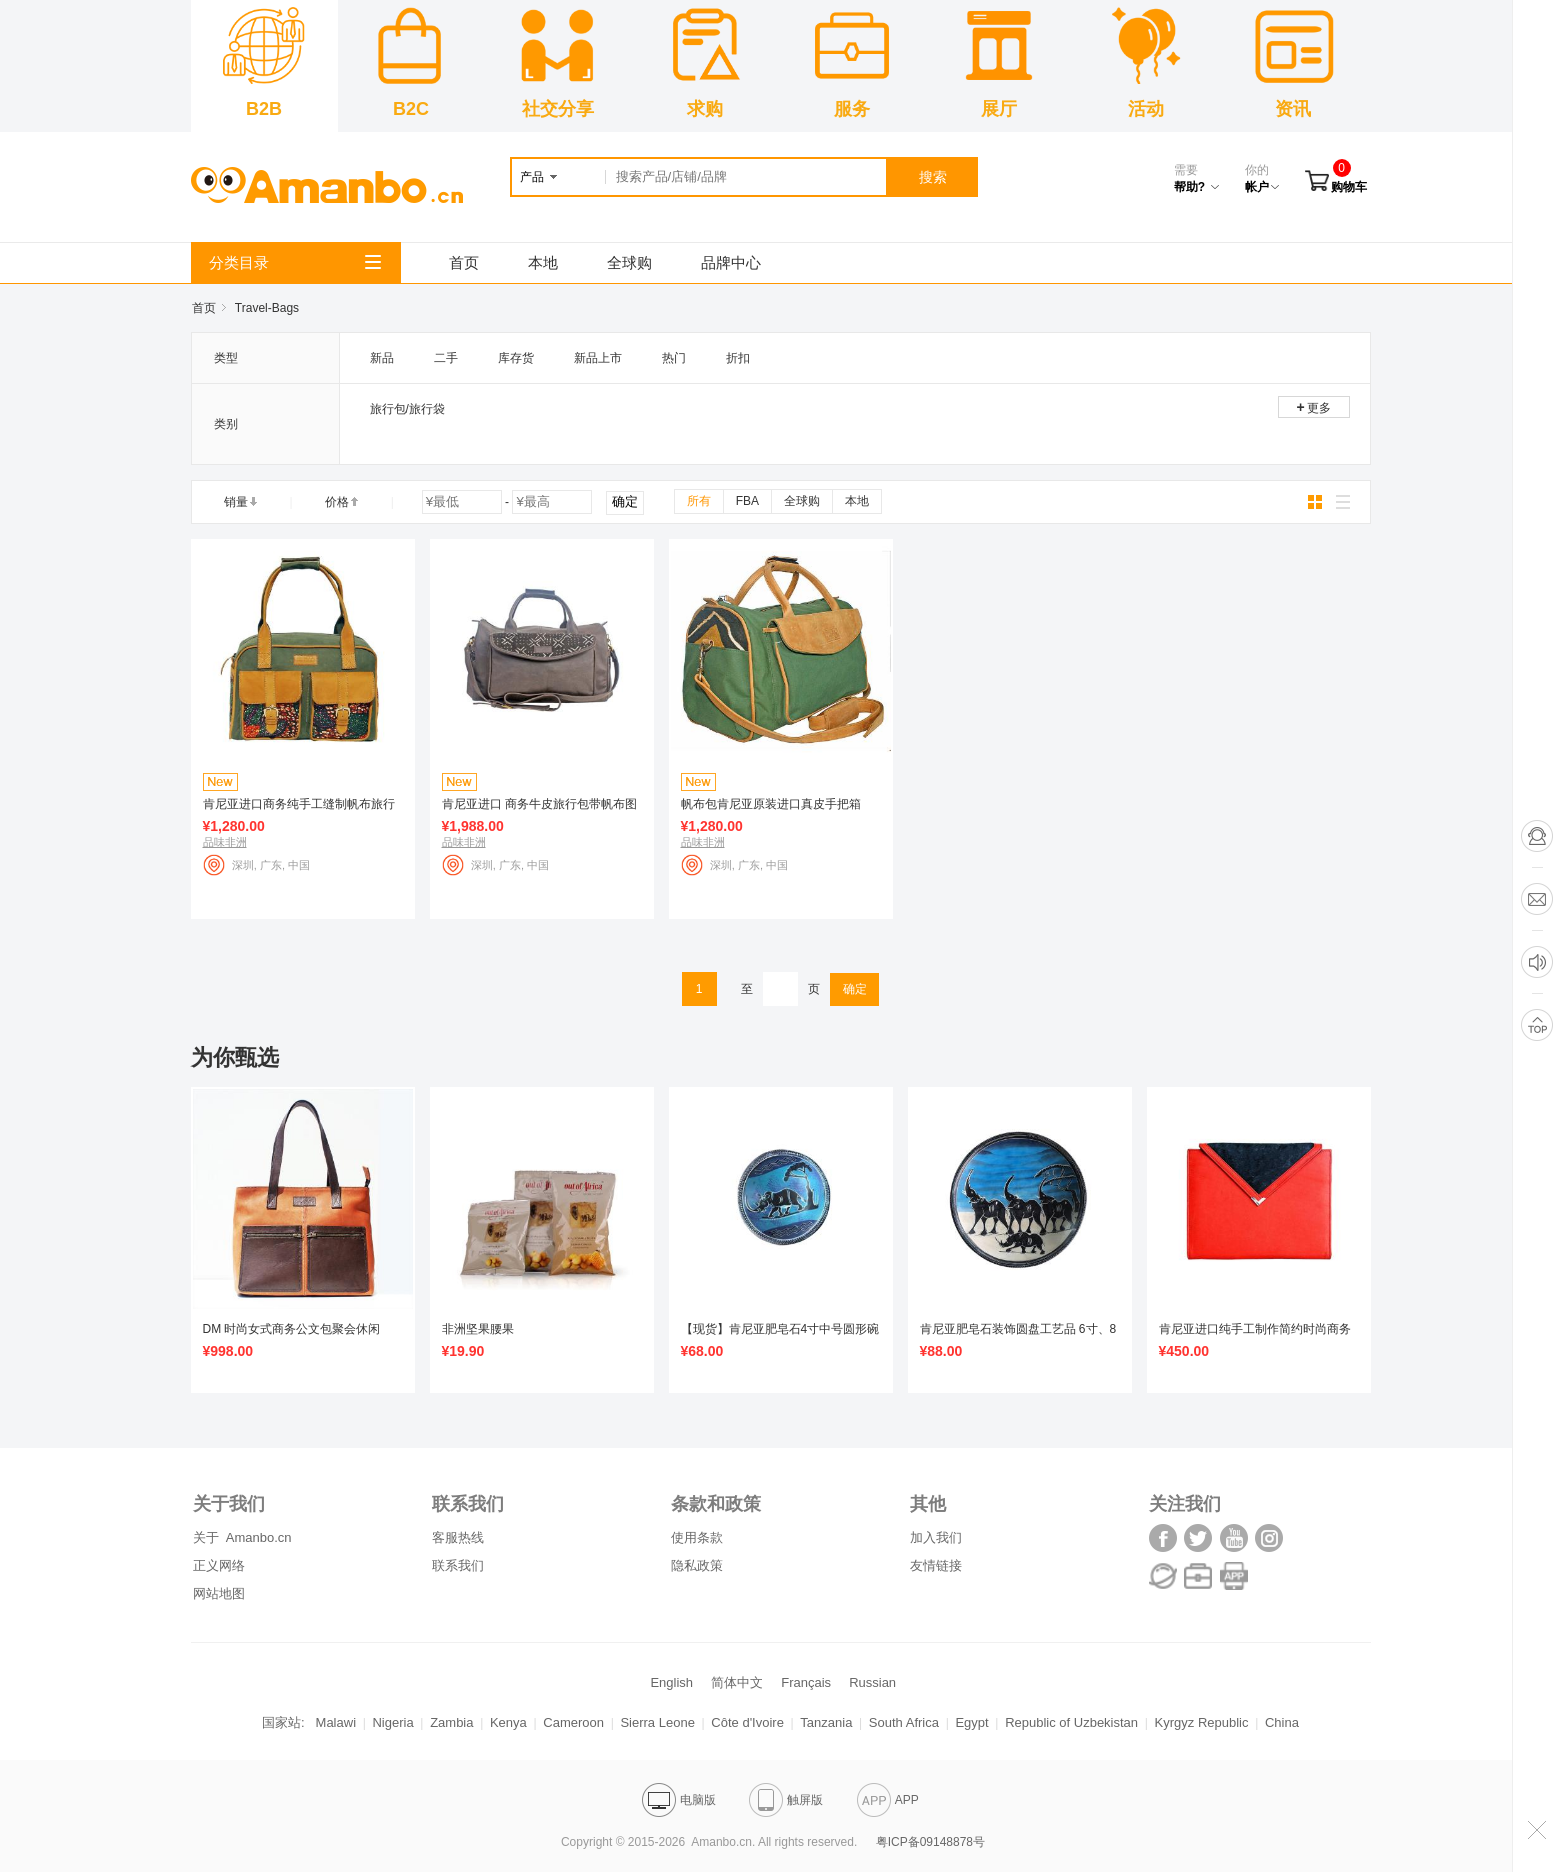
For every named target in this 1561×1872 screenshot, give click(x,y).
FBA (747, 501)
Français (806, 1682)
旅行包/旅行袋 (407, 409)
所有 (699, 501)
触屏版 (786, 1800)
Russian (872, 1682)
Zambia (451, 1722)
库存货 (516, 358)
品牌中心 (731, 262)
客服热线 (458, 1537)
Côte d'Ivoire (747, 1722)
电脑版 (679, 1800)
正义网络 (219, 1565)
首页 (464, 262)
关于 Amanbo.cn (242, 1537)
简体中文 (737, 1682)
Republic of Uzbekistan (1071, 1722)
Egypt (971, 1722)
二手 (446, 358)
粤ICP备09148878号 (930, 1842)
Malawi (336, 1722)
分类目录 (295, 262)
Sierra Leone (657, 1722)
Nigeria (392, 1722)
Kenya (508, 1722)
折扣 (738, 358)
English (671, 1682)
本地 (543, 262)
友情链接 (936, 1565)
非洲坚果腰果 (478, 1329)
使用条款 (697, 1537)
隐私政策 (697, 1565)
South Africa (904, 1722)
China (1282, 1722)
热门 (674, 358)
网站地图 (219, 1593)
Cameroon (573, 1722)
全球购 (629, 262)
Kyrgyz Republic (1202, 1722)
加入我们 (936, 1537)
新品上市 (598, 358)
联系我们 (458, 1565)
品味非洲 (225, 842)
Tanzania (826, 1722)
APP (888, 1800)
